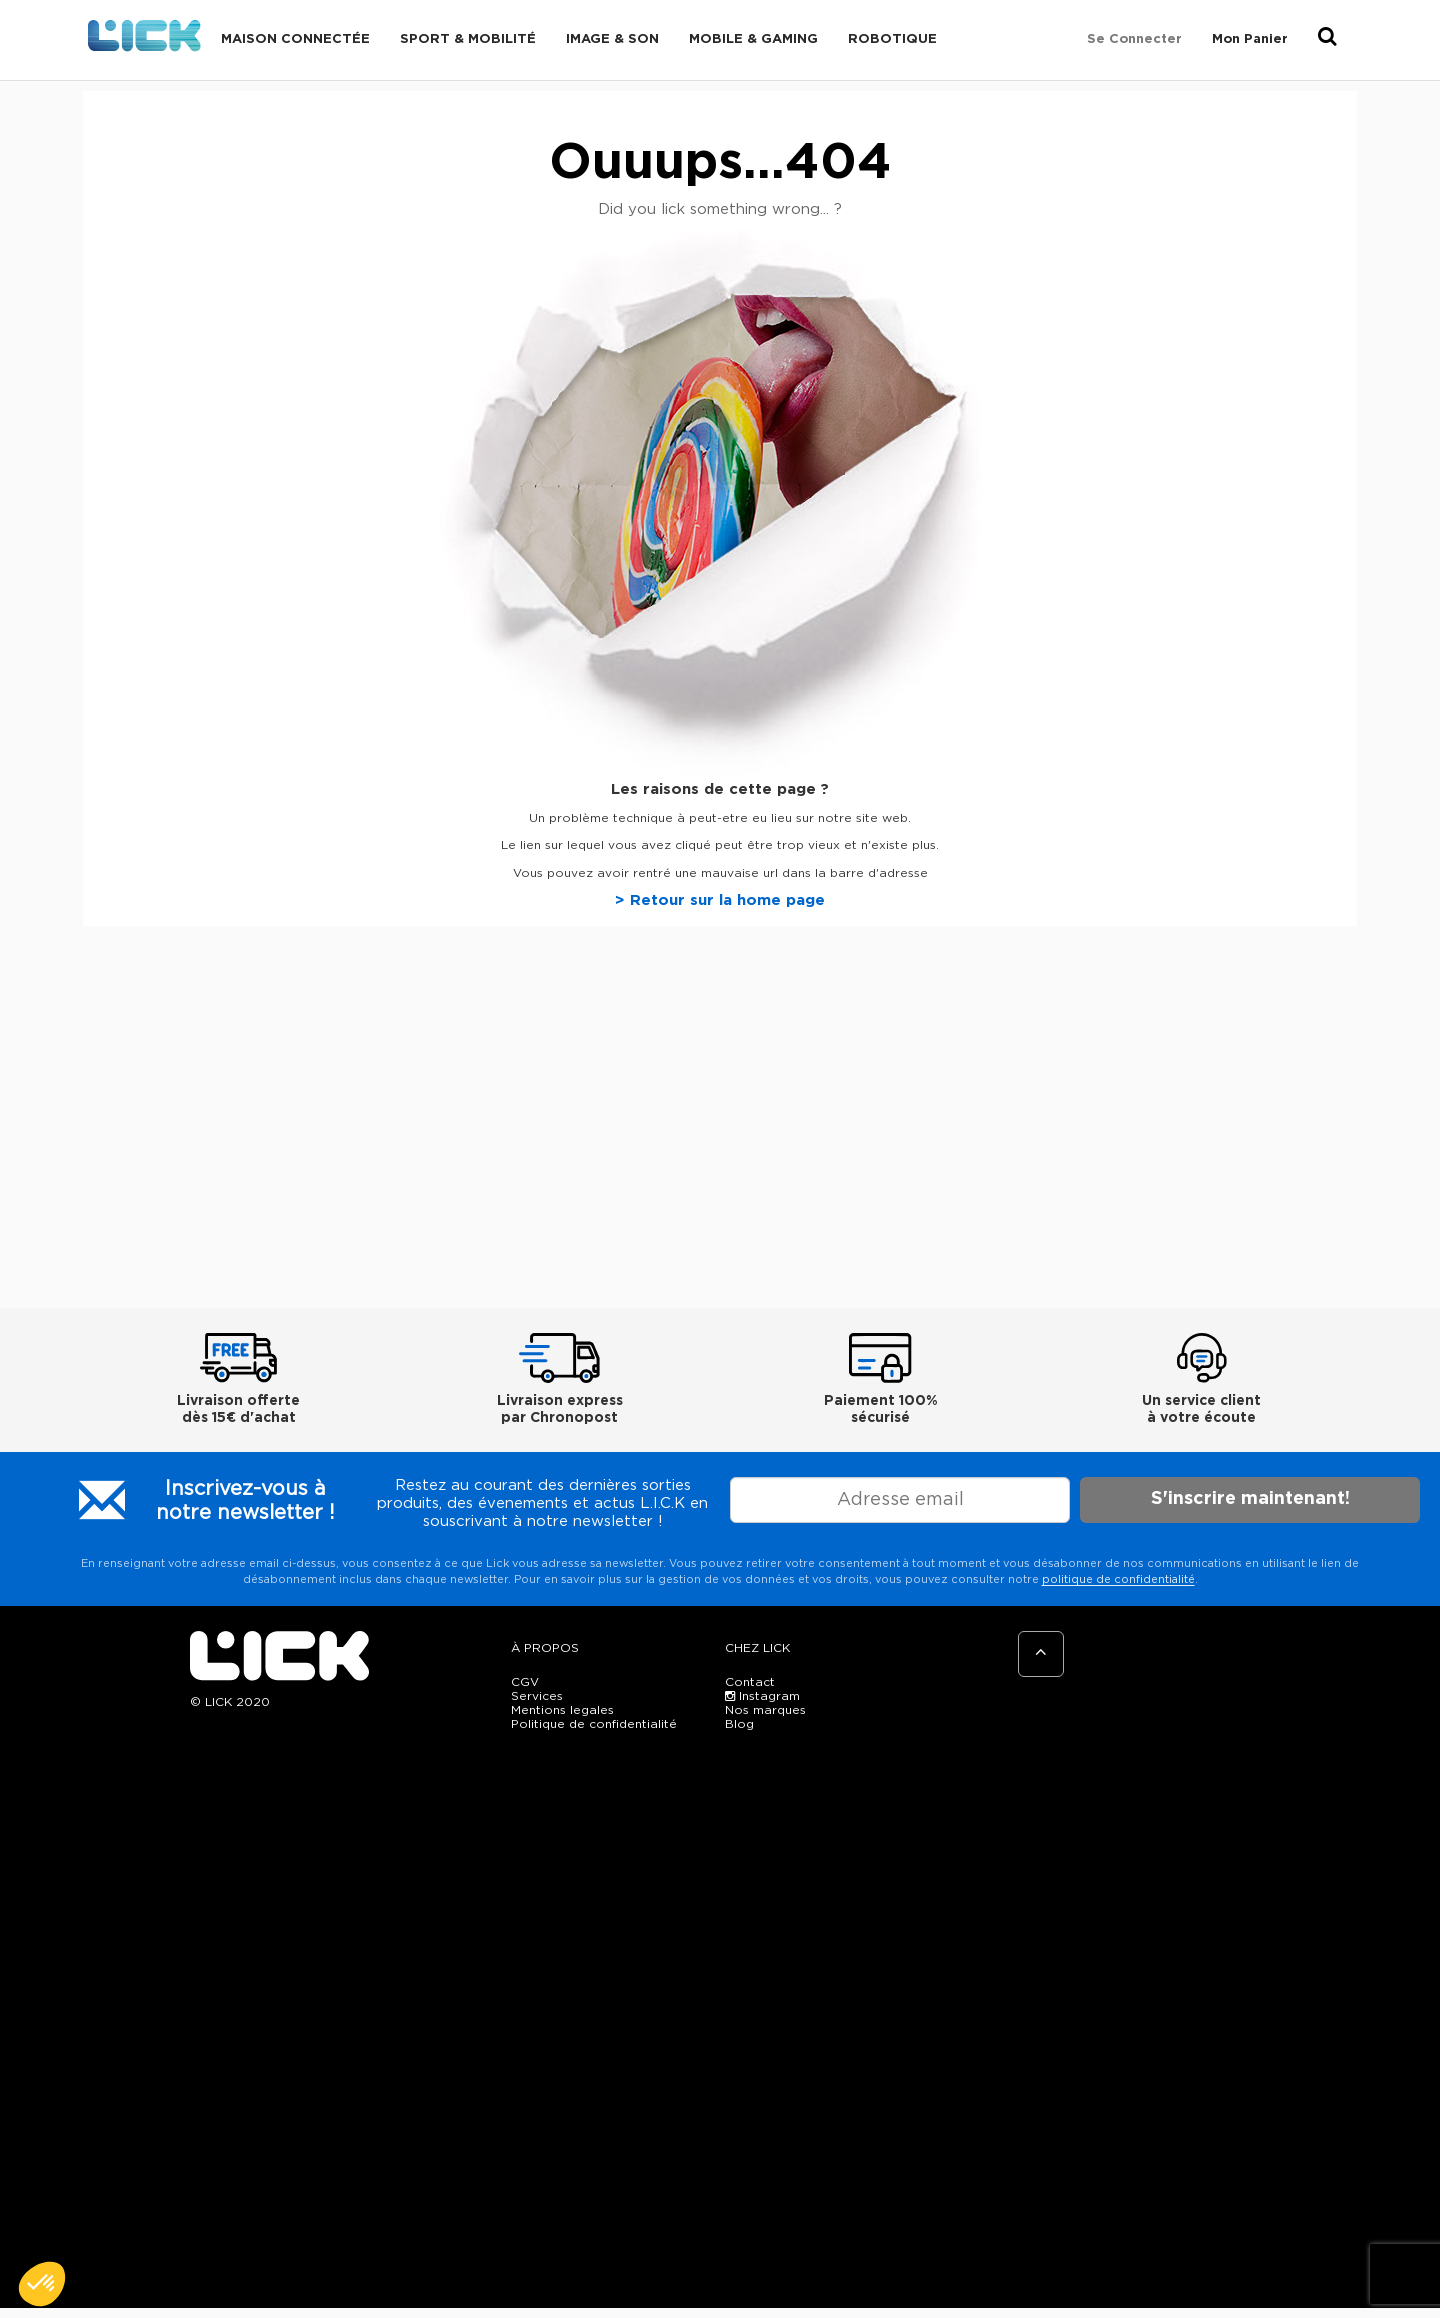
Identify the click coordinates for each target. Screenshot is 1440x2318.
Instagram (762, 1696)
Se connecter (1134, 39)
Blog (739, 1724)
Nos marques (765, 1710)
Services (537, 1696)
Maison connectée (295, 39)
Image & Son (612, 39)
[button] (42, 2284)
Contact (750, 1682)
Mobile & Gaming (753, 39)
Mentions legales (562, 1710)
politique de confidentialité (1118, 1579)
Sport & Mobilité (468, 39)
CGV (525, 1682)
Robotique (892, 39)
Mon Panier (1250, 39)
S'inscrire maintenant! (1250, 1499)
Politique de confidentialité (594, 1724)
